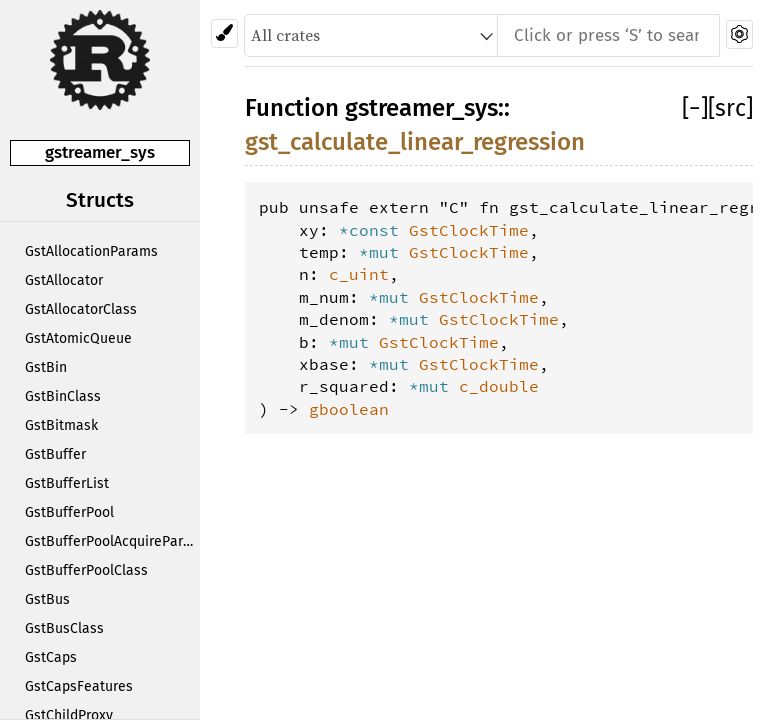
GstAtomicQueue (78, 338)
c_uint (359, 274)
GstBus (47, 599)
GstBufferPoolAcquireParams (112, 541)
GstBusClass (64, 628)
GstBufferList (67, 483)
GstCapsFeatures (79, 686)
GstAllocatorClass (81, 309)
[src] (730, 108)
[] (695, 108)
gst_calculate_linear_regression (415, 142)
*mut (384, 252)
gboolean (349, 409)
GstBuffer (55, 454)
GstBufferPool (69, 512)
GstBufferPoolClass (86, 570)
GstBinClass (63, 396)
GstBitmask (61, 425)
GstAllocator (64, 280)
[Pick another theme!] (224, 33)
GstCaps (51, 657)
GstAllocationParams (91, 251)
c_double (499, 386)
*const (374, 230)
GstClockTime (469, 230)
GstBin (46, 367)
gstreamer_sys (100, 152)
